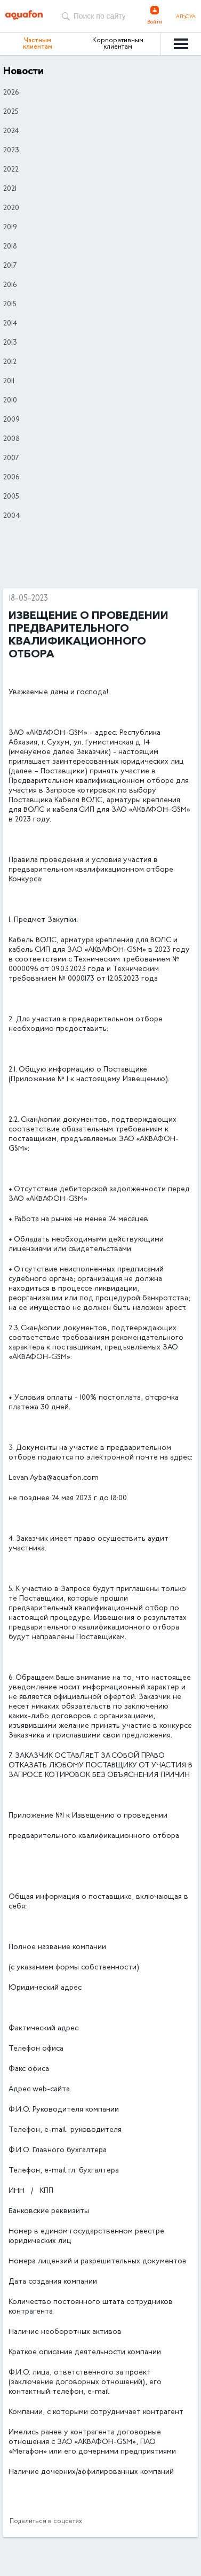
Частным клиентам (37, 43)
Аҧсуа (186, 17)
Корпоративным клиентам (117, 43)
